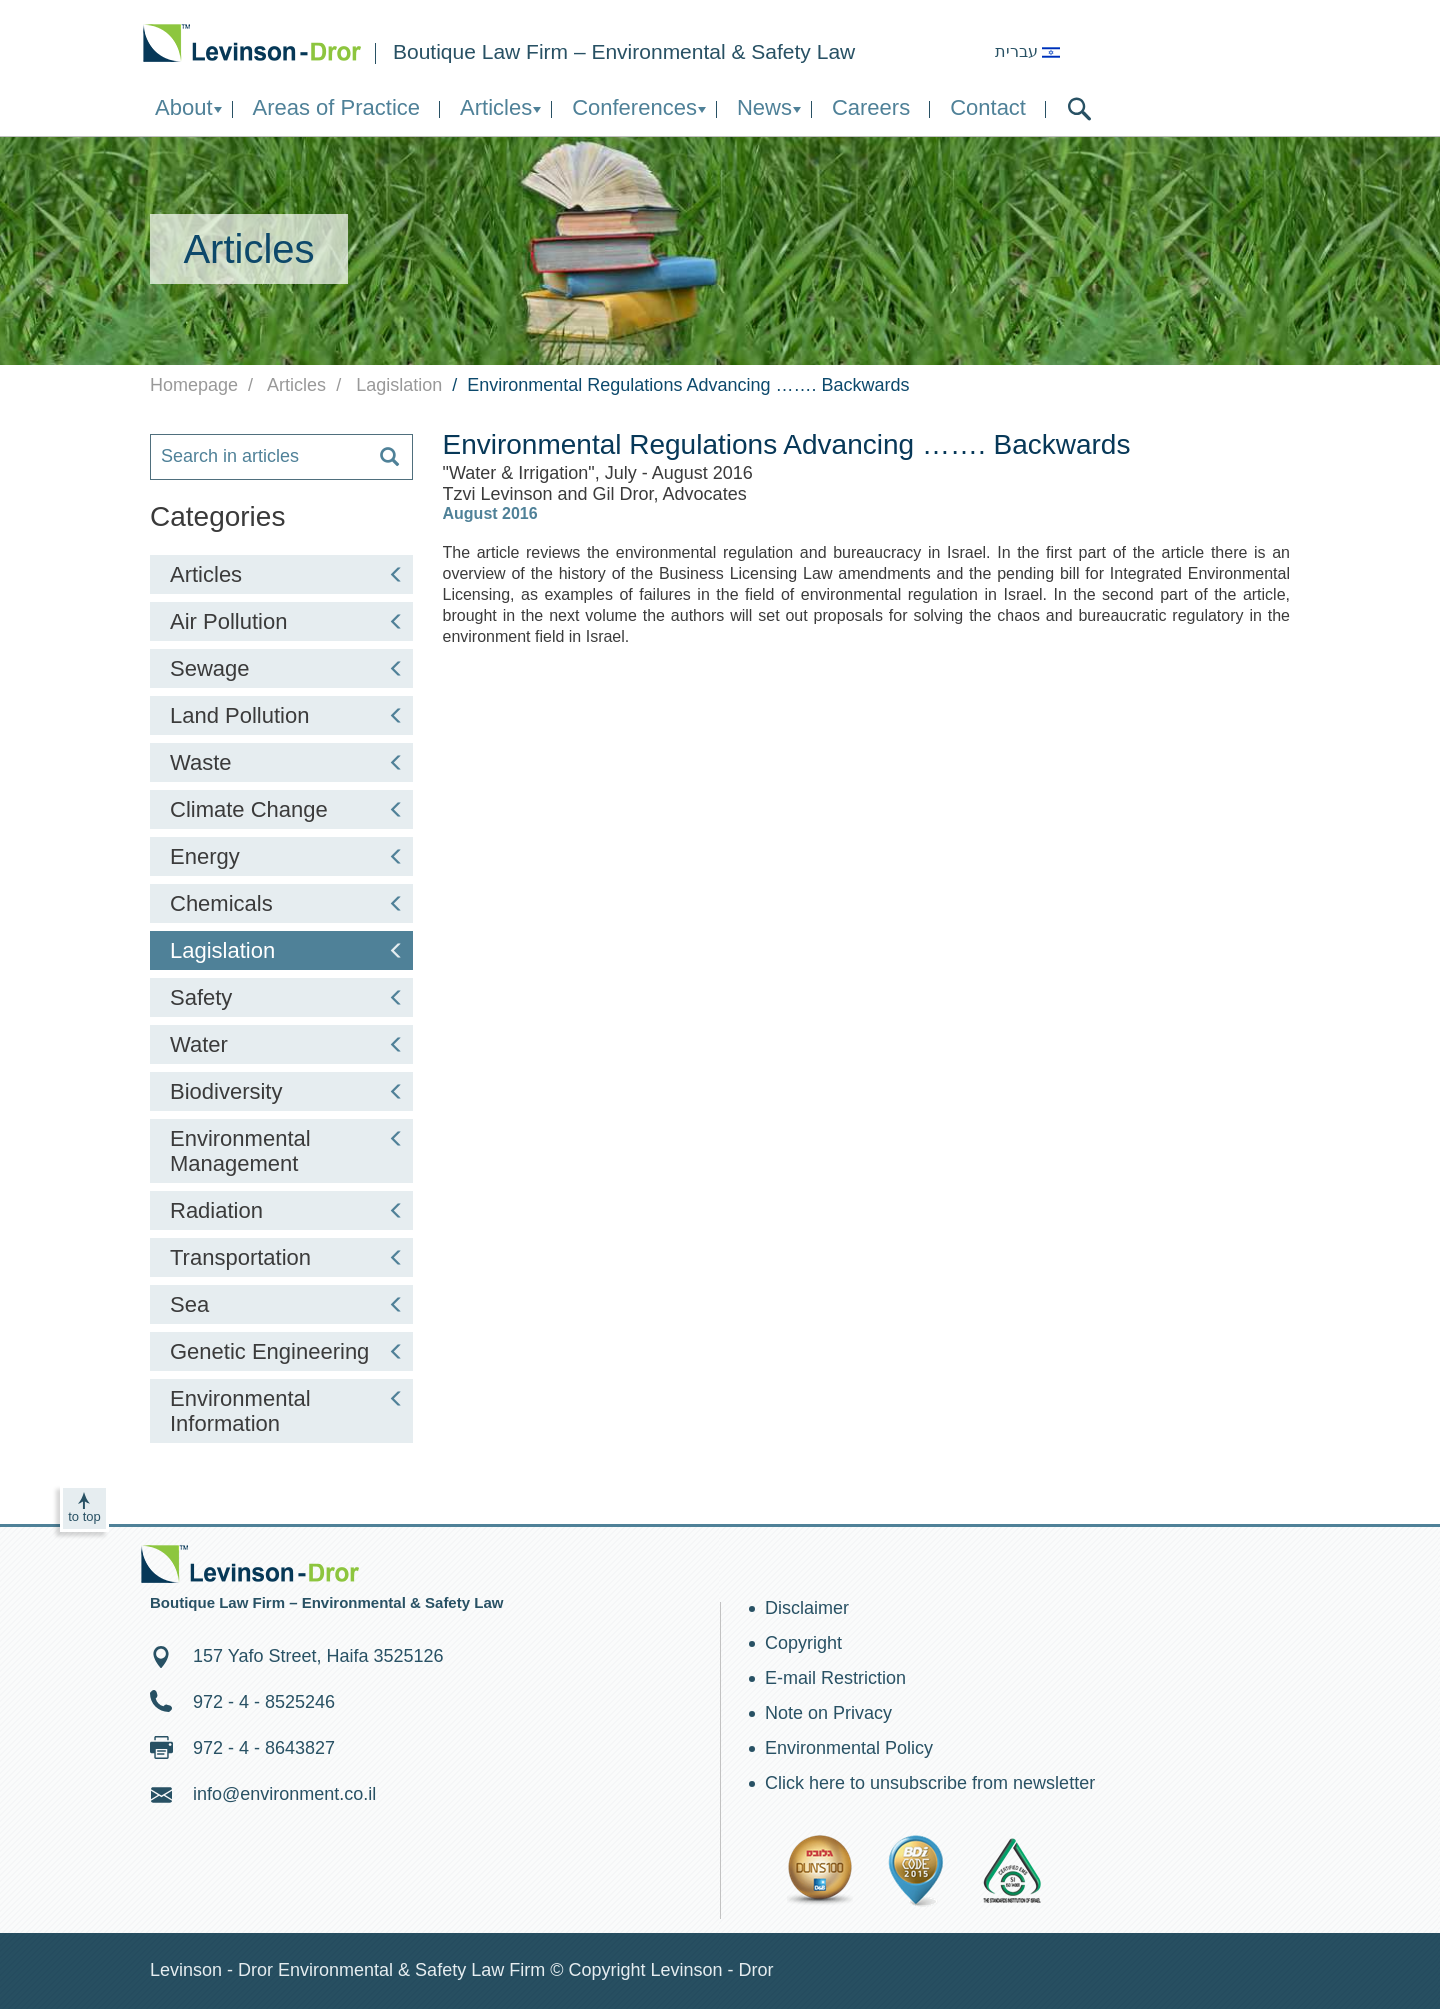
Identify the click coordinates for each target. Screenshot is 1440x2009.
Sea (287, 1304)
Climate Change (287, 809)
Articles (496, 107)
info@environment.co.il (284, 1794)
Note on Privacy (828, 1713)
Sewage (287, 668)
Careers (871, 107)
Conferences (634, 107)
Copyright (803, 1643)
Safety (287, 997)
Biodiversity (287, 1091)
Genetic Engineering (287, 1351)
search (1079, 109)
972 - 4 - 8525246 (264, 1702)
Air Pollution (287, 621)
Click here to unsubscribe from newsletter (930, 1783)
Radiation (287, 1210)
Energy (287, 856)
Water (287, 1044)
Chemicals (287, 903)
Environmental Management (287, 1151)
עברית (1027, 51)
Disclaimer (807, 1608)
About (184, 107)
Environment (252, 42)
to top (84, 1516)
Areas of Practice (337, 107)
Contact (988, 107)
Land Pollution (287, 715)
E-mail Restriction (835, 1678)
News (764, 107)
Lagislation (287, 950)
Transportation (287, 1257)
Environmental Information (287, 1411)
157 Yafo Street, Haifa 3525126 (318, 1656)
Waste (287, 762)
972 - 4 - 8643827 (264, 1748)
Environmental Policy (849, 1748)
